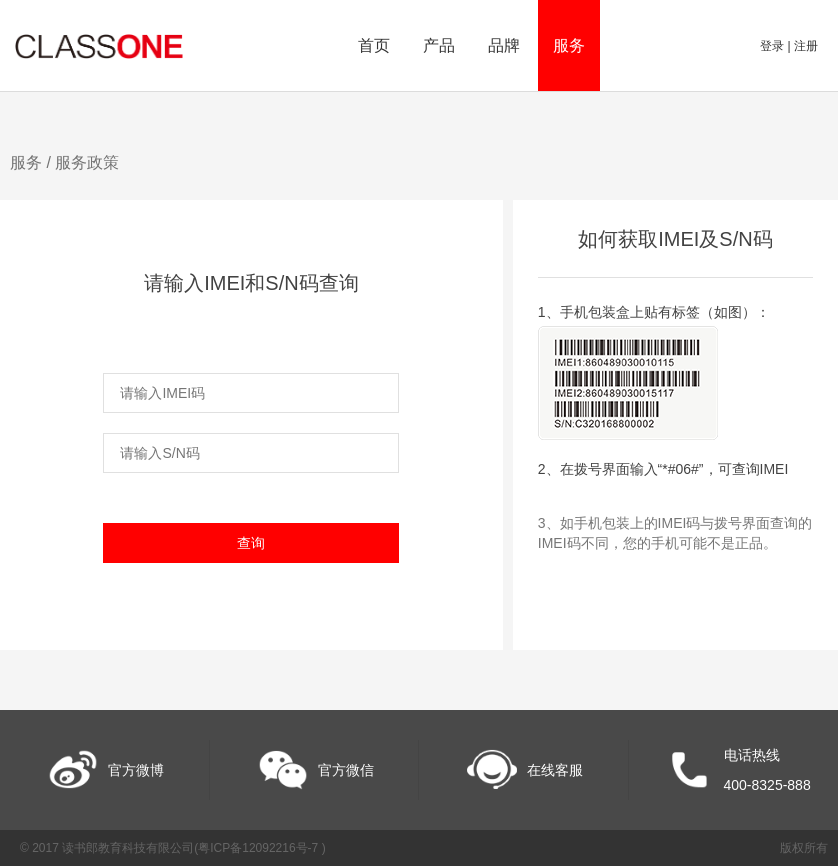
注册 (806, 46)
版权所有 (804, 848)
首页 (374, 45)
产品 (439, 45)
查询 (251, 543)
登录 (773, 46)
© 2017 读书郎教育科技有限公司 (107, 848)
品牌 (504, 45)
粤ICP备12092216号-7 (259, 848)
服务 (569, 45)
